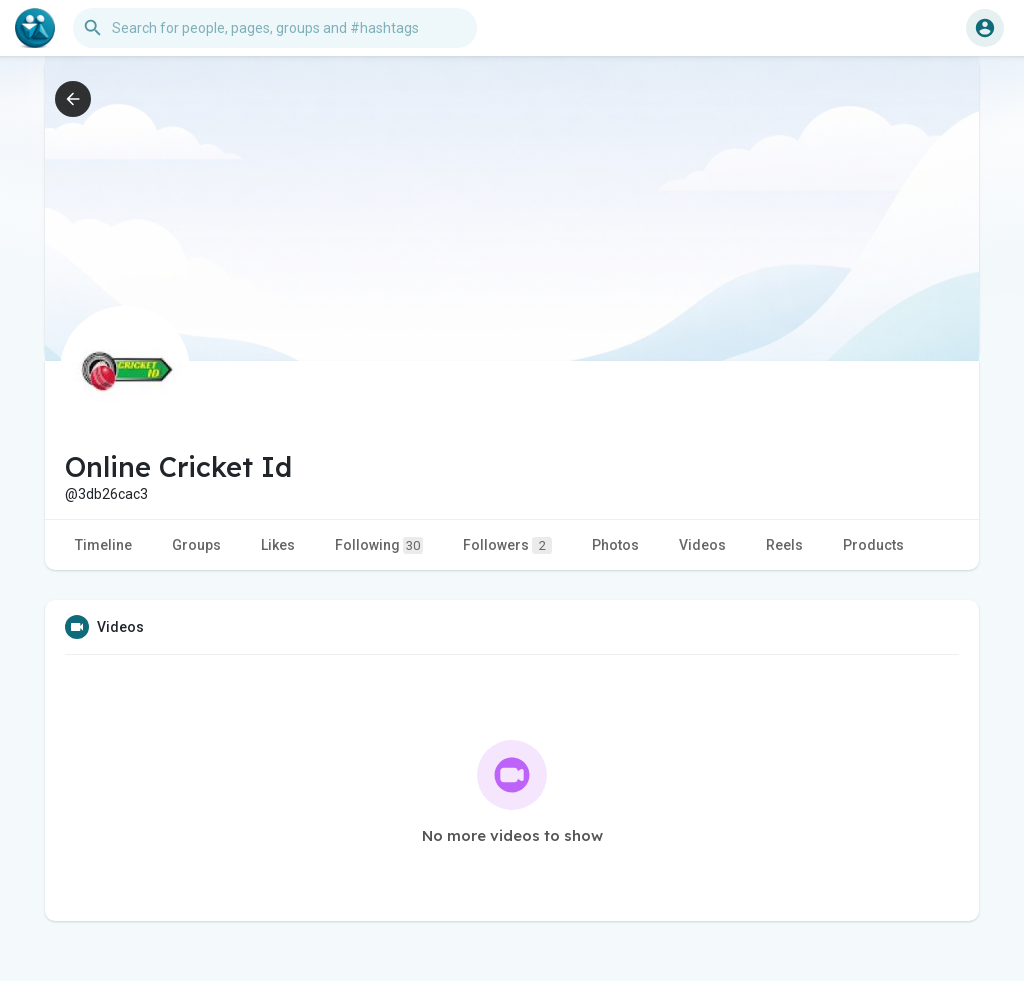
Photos (615, 545)
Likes (278, 545)
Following (379, 545)
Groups (196, 545)
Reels (784, 545)
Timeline (103, 545)
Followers (507, 545)
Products (873, 545)
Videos (702, 545)
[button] (275, 28)
